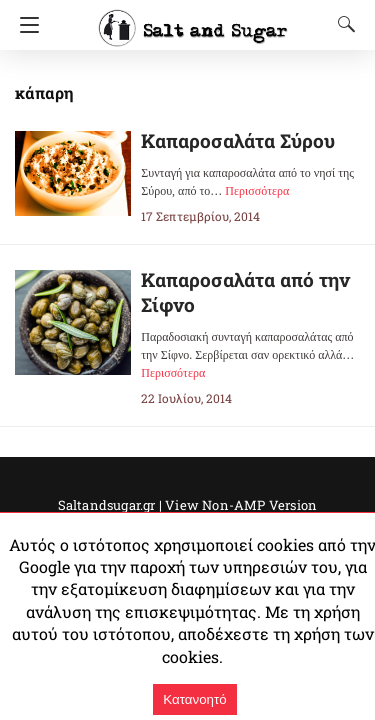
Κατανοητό (194, 699)
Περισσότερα (257, 191)
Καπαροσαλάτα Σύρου (238, 140)
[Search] (342, 24)
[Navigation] (24, 25)
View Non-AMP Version (241, 505)
